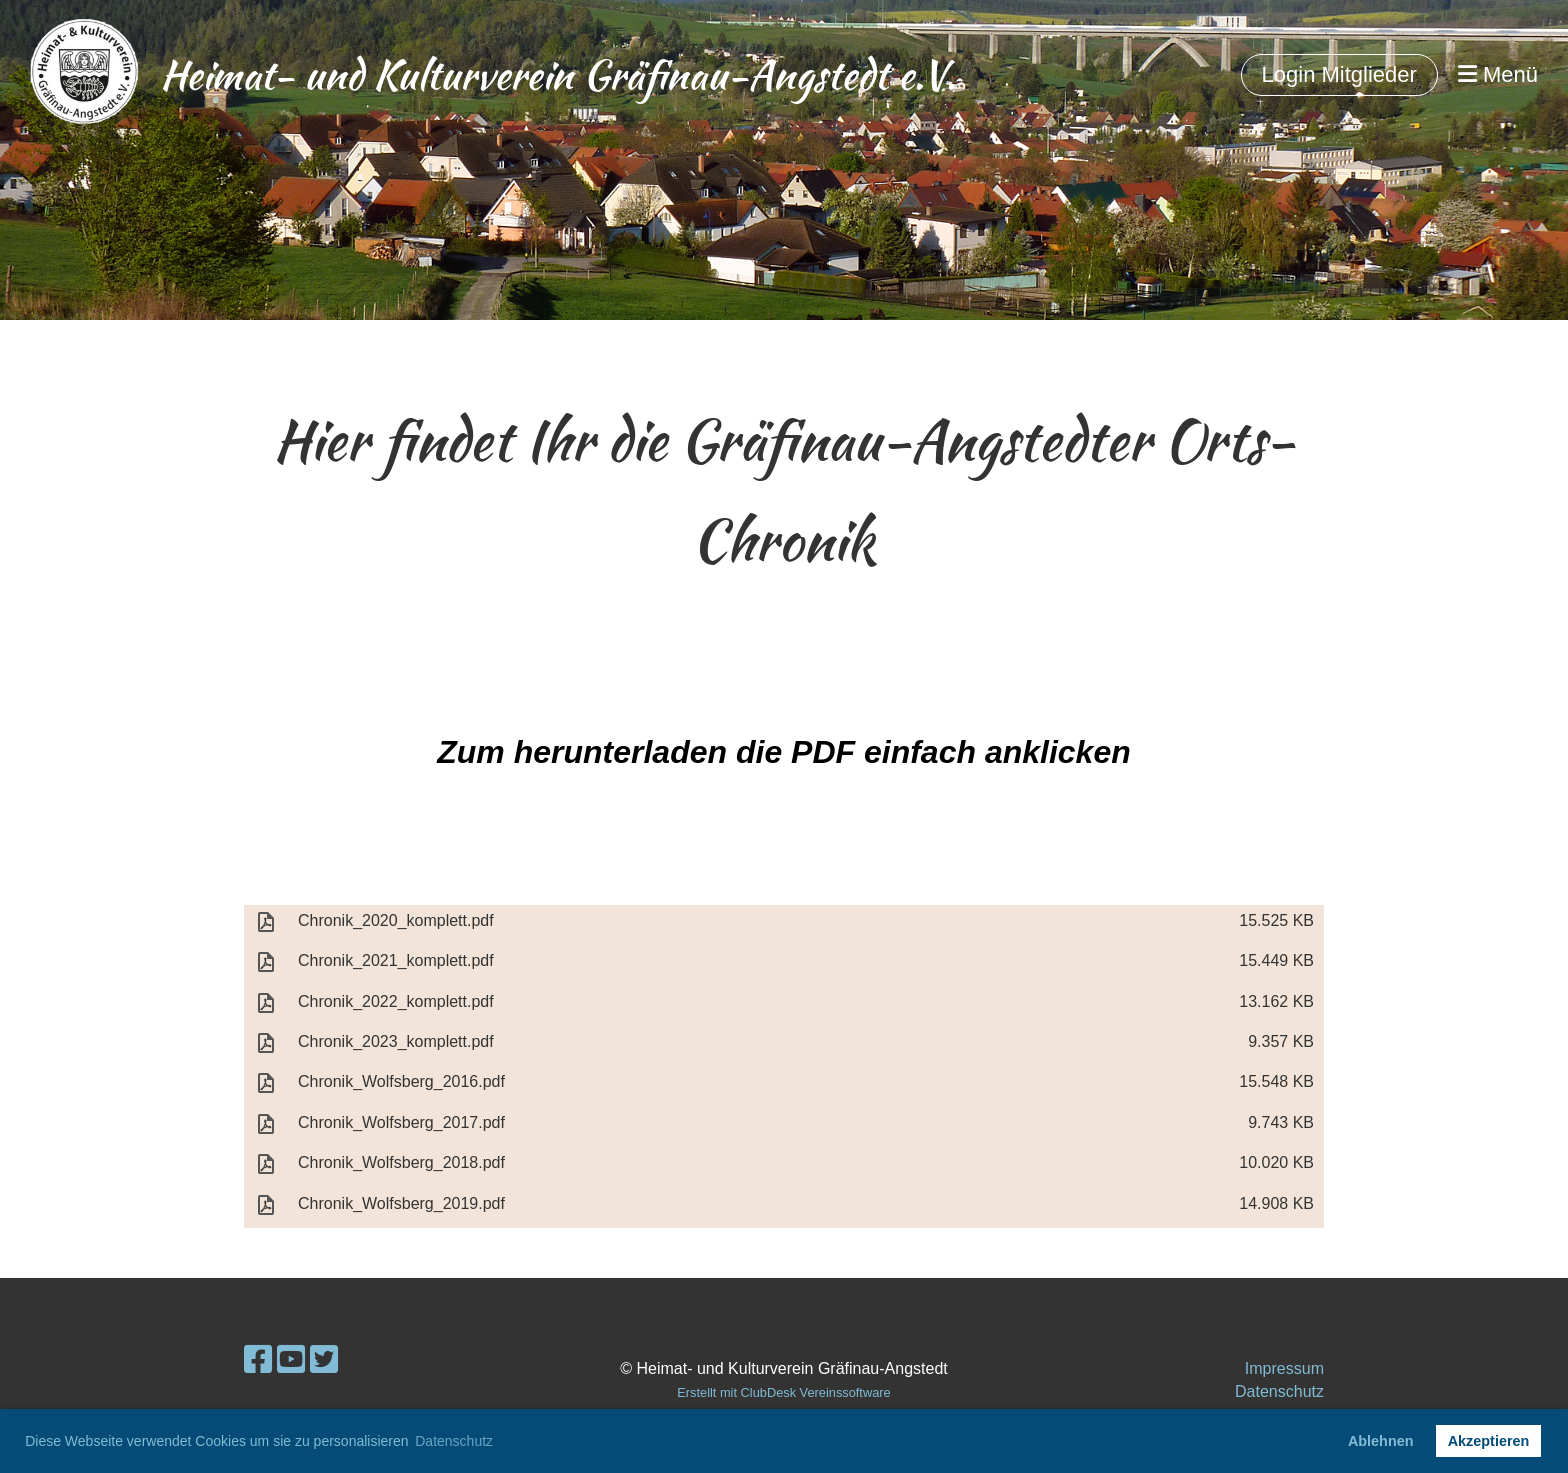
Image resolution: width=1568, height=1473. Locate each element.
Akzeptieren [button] (1489, 1441)
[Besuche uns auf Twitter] (324, 1360)
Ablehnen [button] (1381, 1441)
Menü (1498, 74)
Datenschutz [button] (454, 1441)
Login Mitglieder (1339, 74)
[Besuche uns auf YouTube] (291, 1360)
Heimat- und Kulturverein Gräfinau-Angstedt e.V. (558, 75)
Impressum (1284, 1368)
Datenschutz (1279, 1391)
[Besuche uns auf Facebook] (258, 1360)
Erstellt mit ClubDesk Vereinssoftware (783, 1392)
